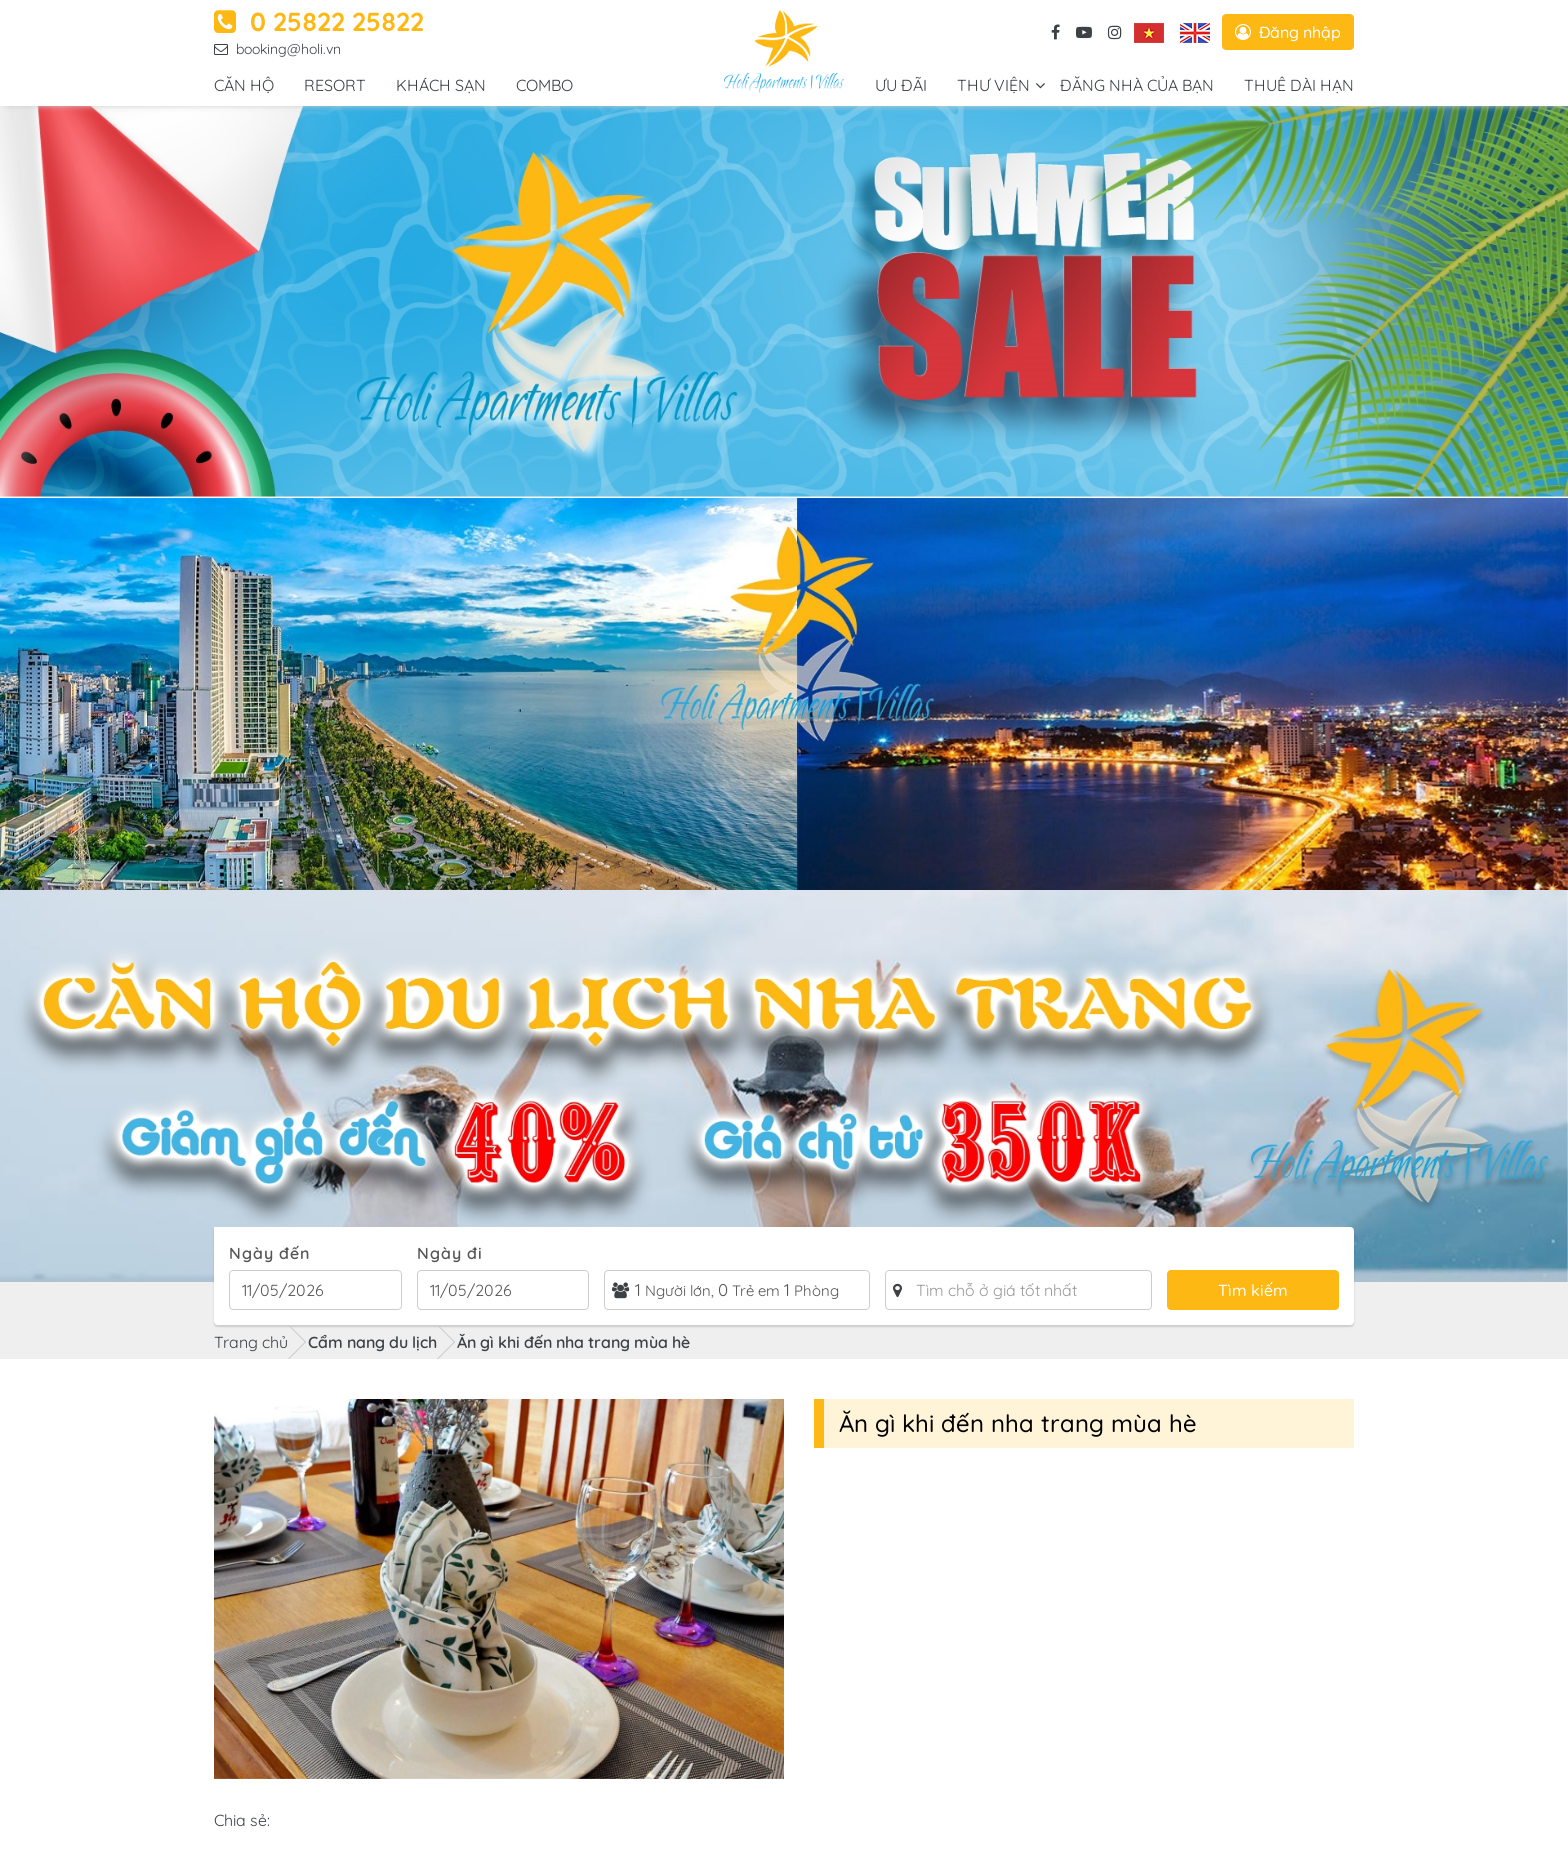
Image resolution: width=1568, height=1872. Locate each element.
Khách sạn (441, 85)
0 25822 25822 (319, 21)
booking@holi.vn (277, 49)
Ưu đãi (901, 85)
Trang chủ (251, 1342)
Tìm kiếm (1253, 1290)
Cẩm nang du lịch (372, 1342)
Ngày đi (450, 1253)
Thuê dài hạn (1299, 85)
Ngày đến (269, 1253)
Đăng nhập (1288, 32)
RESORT (335, 85)
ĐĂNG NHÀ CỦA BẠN (1137, 85)
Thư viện (993, 85)
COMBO (544, 85)
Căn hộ (244, 85)
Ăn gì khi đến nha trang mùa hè (573, 1342)
